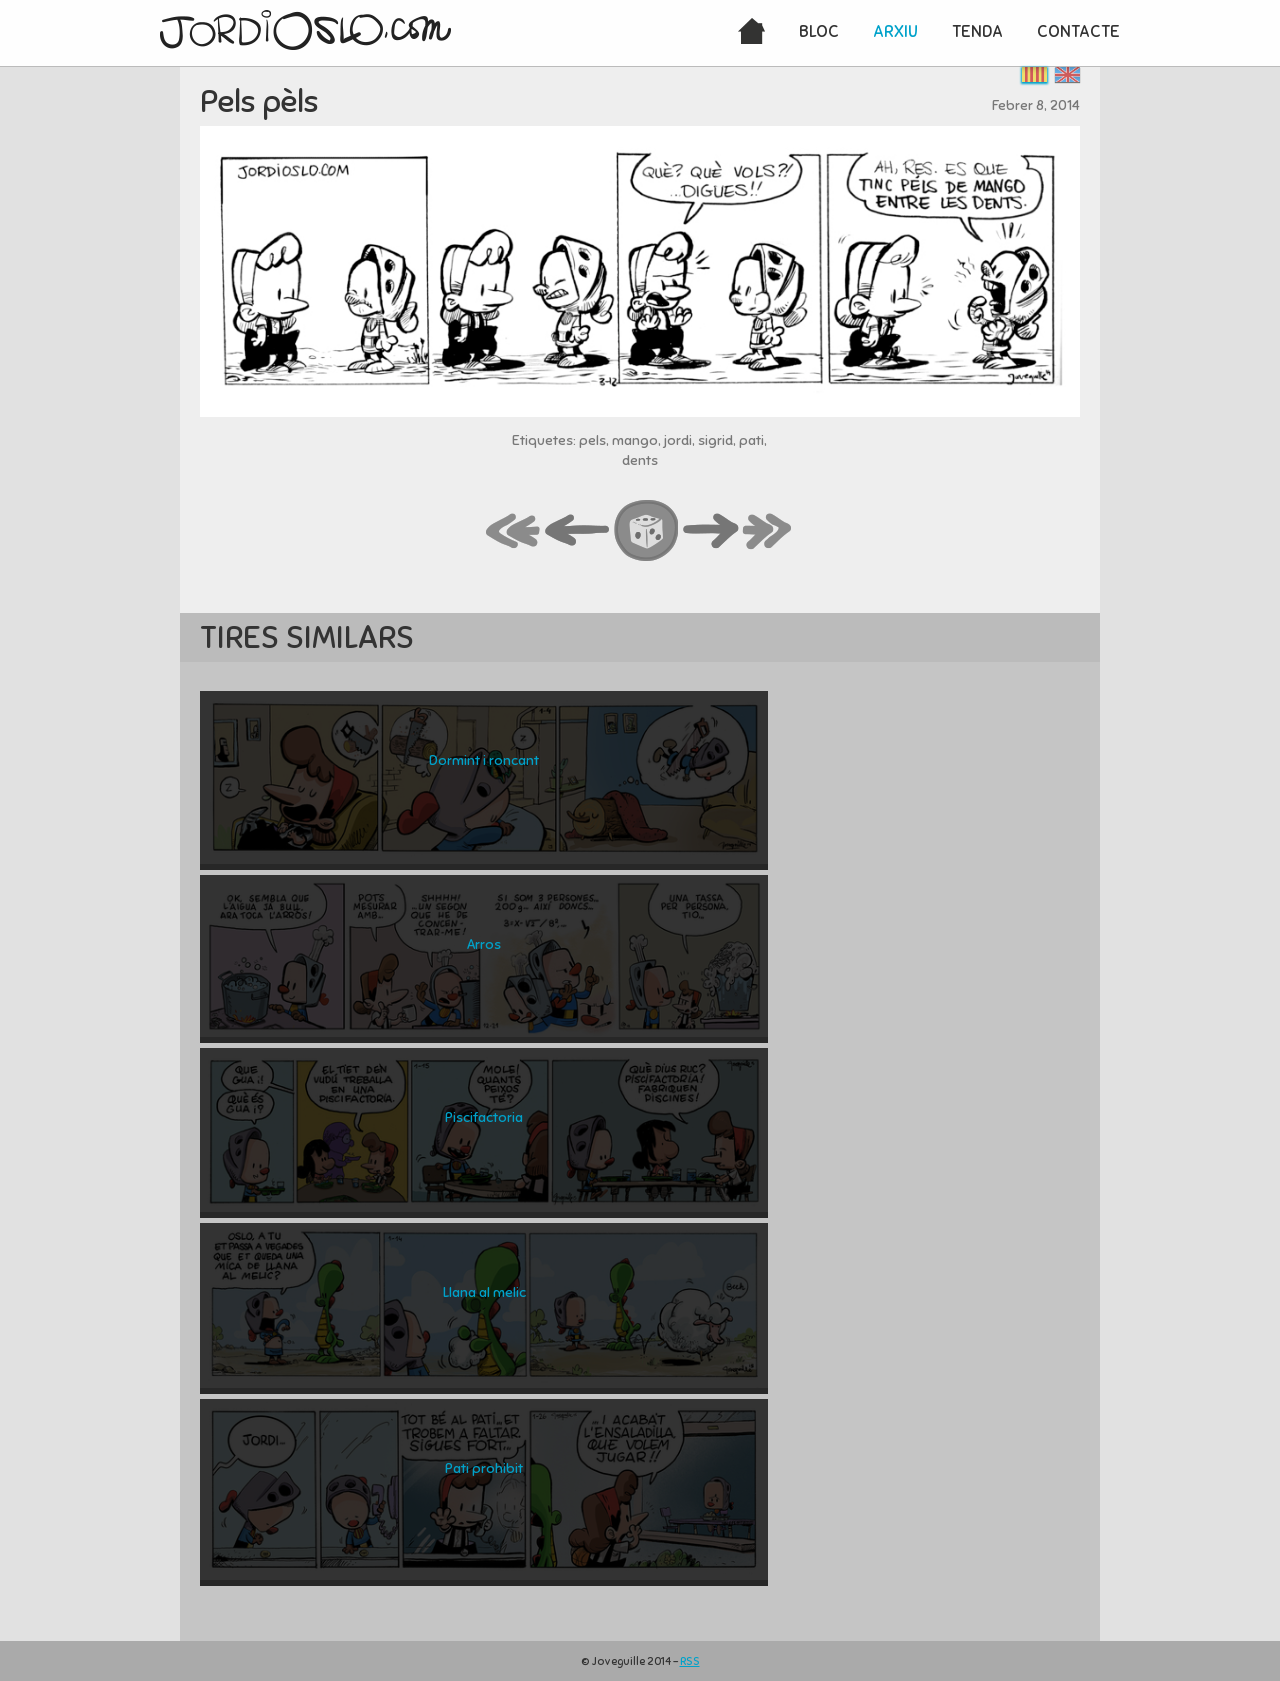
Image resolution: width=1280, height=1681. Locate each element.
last (768, 532)
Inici (751, 33)
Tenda (977, 31)
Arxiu (895, 31)
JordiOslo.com (305, 30)
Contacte (1078, 31)
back (578, 532)
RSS (690, 1661)
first (514, 532)
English (1067, 74)
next (711, 532)
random (647, 532)
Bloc (819, 31)
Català (1034, 74)
